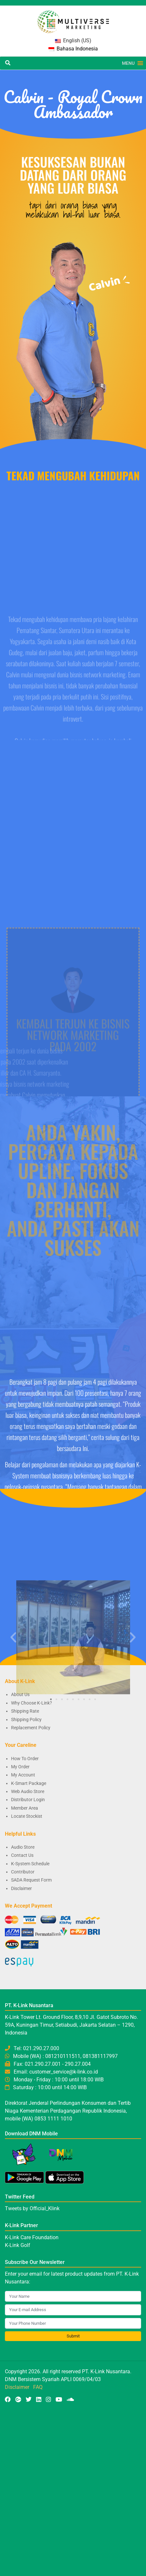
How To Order (25, 1758)
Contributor (22, 1871)
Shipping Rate (25, 1711)
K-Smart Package (28, 1783)
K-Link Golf (17, 2245)
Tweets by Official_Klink (32, 2208)
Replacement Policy (30, 1727)
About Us (20, 1694)
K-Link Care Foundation (32, 2237)
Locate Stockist (26, 1816)
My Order (20, 1766)
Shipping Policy (26, 1719)
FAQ (38, 2387)
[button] (128, 63)
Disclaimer (21, 1888)
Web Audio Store (27, 1791)
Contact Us (22, 1855)
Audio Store (22, 1847)
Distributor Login (28, 1799)
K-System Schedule (30, 1863)
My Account (23, 1774)
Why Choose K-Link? (31, 1703)
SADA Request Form (31, 1880)
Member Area (24, 1808)
